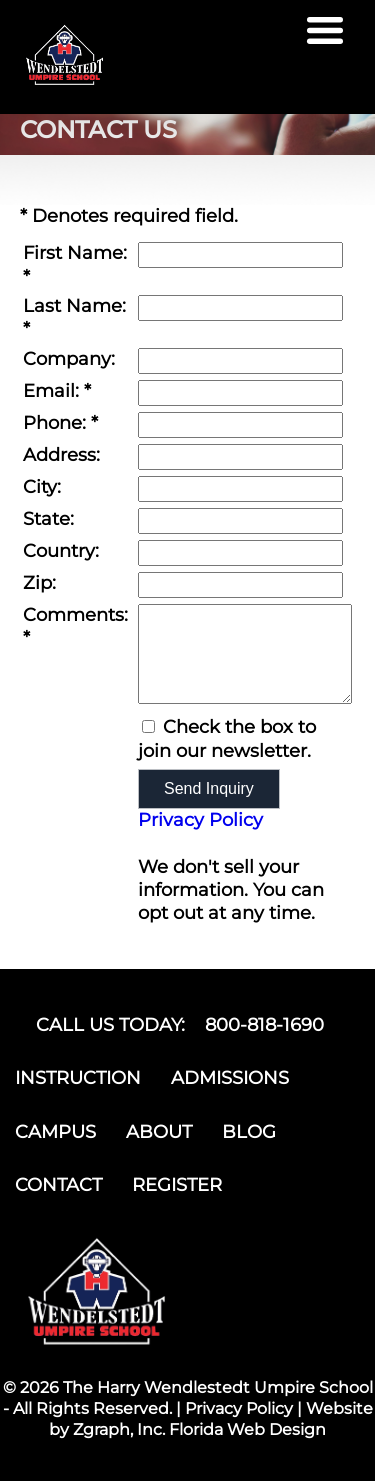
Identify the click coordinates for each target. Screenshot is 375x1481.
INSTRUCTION (78, 1078)
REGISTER (177, 1185)
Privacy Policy (200, 820)
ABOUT (159, 1132)
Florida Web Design (247, 1429)
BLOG (249, 1132)
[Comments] (245, 654)
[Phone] (240, 425)
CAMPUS (55, 1132)
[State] (240, 521)
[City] (240, 489)
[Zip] (240, 585)
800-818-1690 (264, 1025)
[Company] (240, 361)
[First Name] (240, 255)
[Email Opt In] (148, 726)
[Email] (240, 393)
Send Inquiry (209, 788)
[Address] (240, 457)
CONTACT (58, 1185)
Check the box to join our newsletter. (227, 738)
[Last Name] (240, 308)
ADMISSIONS (230, 1078)
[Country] (240, 553)
